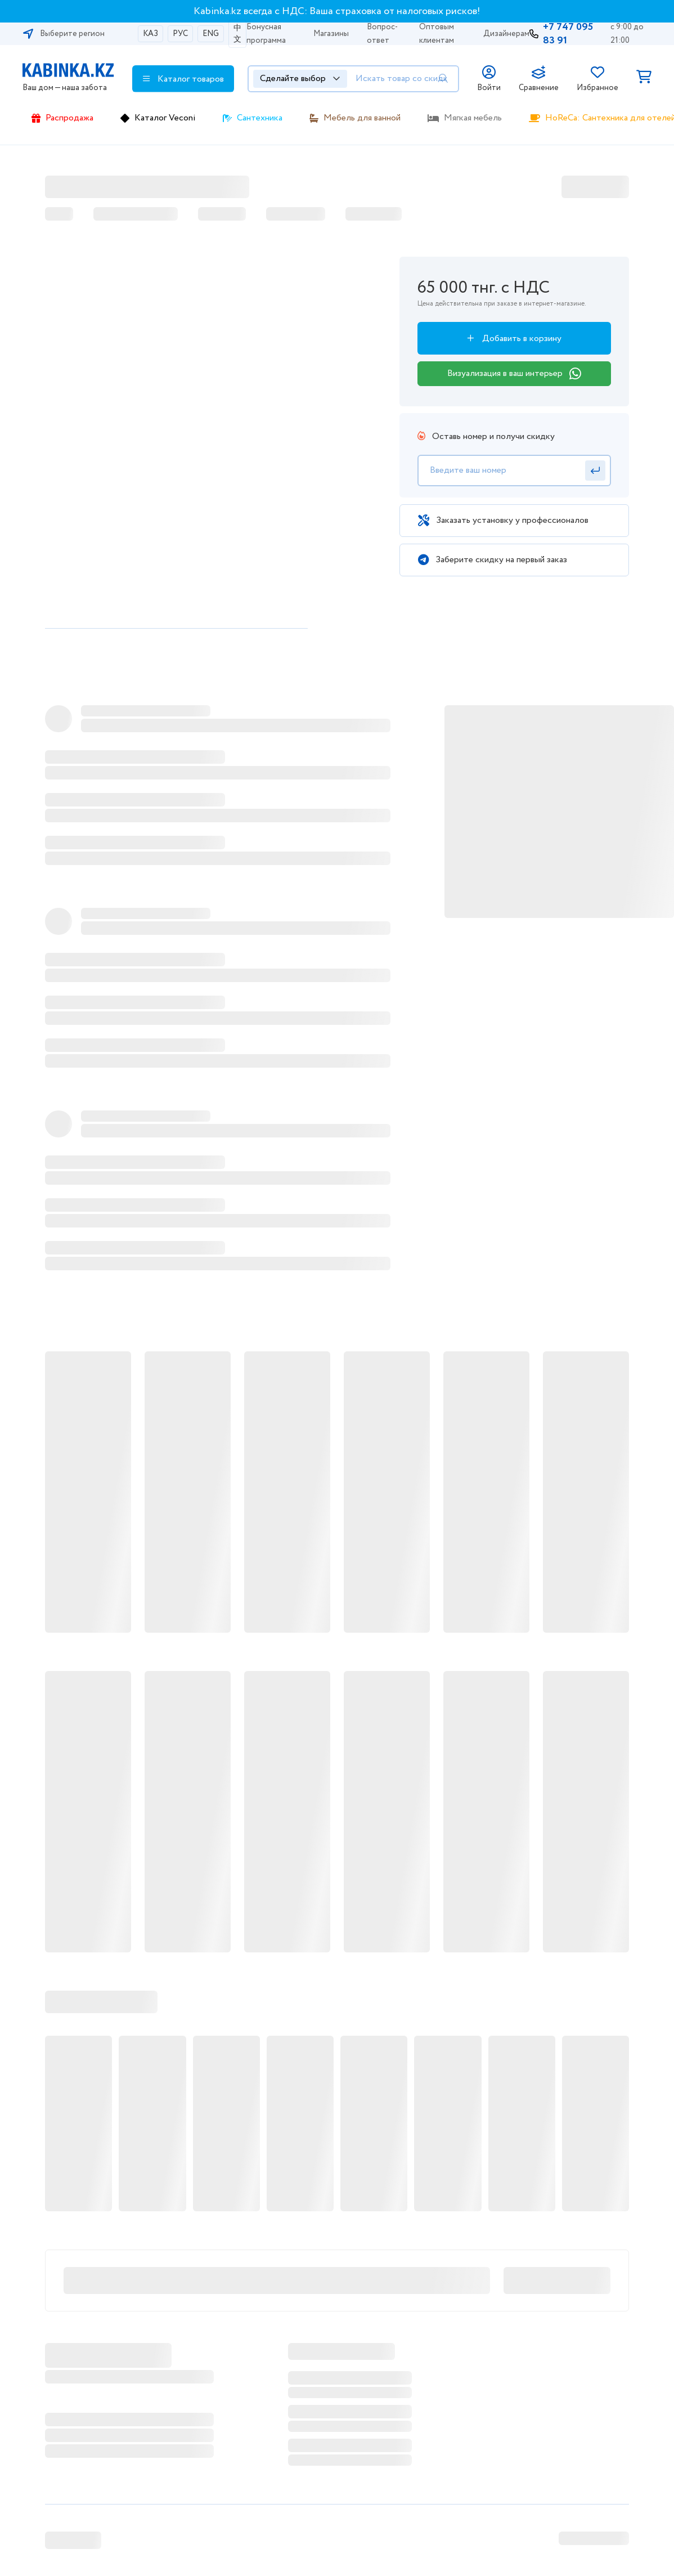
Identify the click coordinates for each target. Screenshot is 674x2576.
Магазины (331, 33)
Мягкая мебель (473, 117)
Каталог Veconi (165, 117)
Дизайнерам (506, 33)
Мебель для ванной (362, 117)
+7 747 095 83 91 (568, 33)
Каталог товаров (183, 79)
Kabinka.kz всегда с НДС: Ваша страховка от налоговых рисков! (337, 11)
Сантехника (259, 117)
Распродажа (69, 117)
